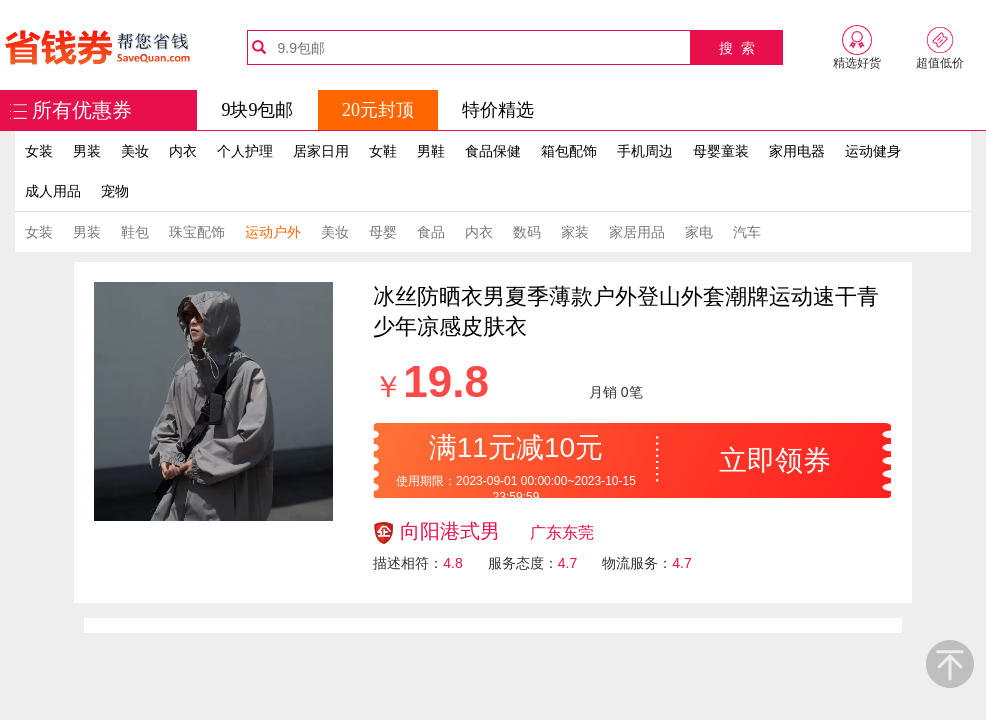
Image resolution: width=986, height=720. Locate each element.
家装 (575, 232)
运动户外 (273, 232)
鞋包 (135, 232)
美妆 (135, 151)
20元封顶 (378, 110)
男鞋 (431, 151)
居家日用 (321, 151)
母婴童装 (721, 151)
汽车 (747, 232)
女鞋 (383, 151)
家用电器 (797, 151)
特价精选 (498, 110)
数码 (527, 232)
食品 (431, 232)
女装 (39, 151)
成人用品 (53, 191)
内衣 (183, 151)
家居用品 (637, 232)
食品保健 (493, 151)
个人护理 (245, 151)
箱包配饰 (569, 151)
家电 (699, 232)
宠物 (115, 191)
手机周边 (645, 151)
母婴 (383, 232)
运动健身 (873, 151)
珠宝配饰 (197, 232)
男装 (87, 151)
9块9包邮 (257, 110)
